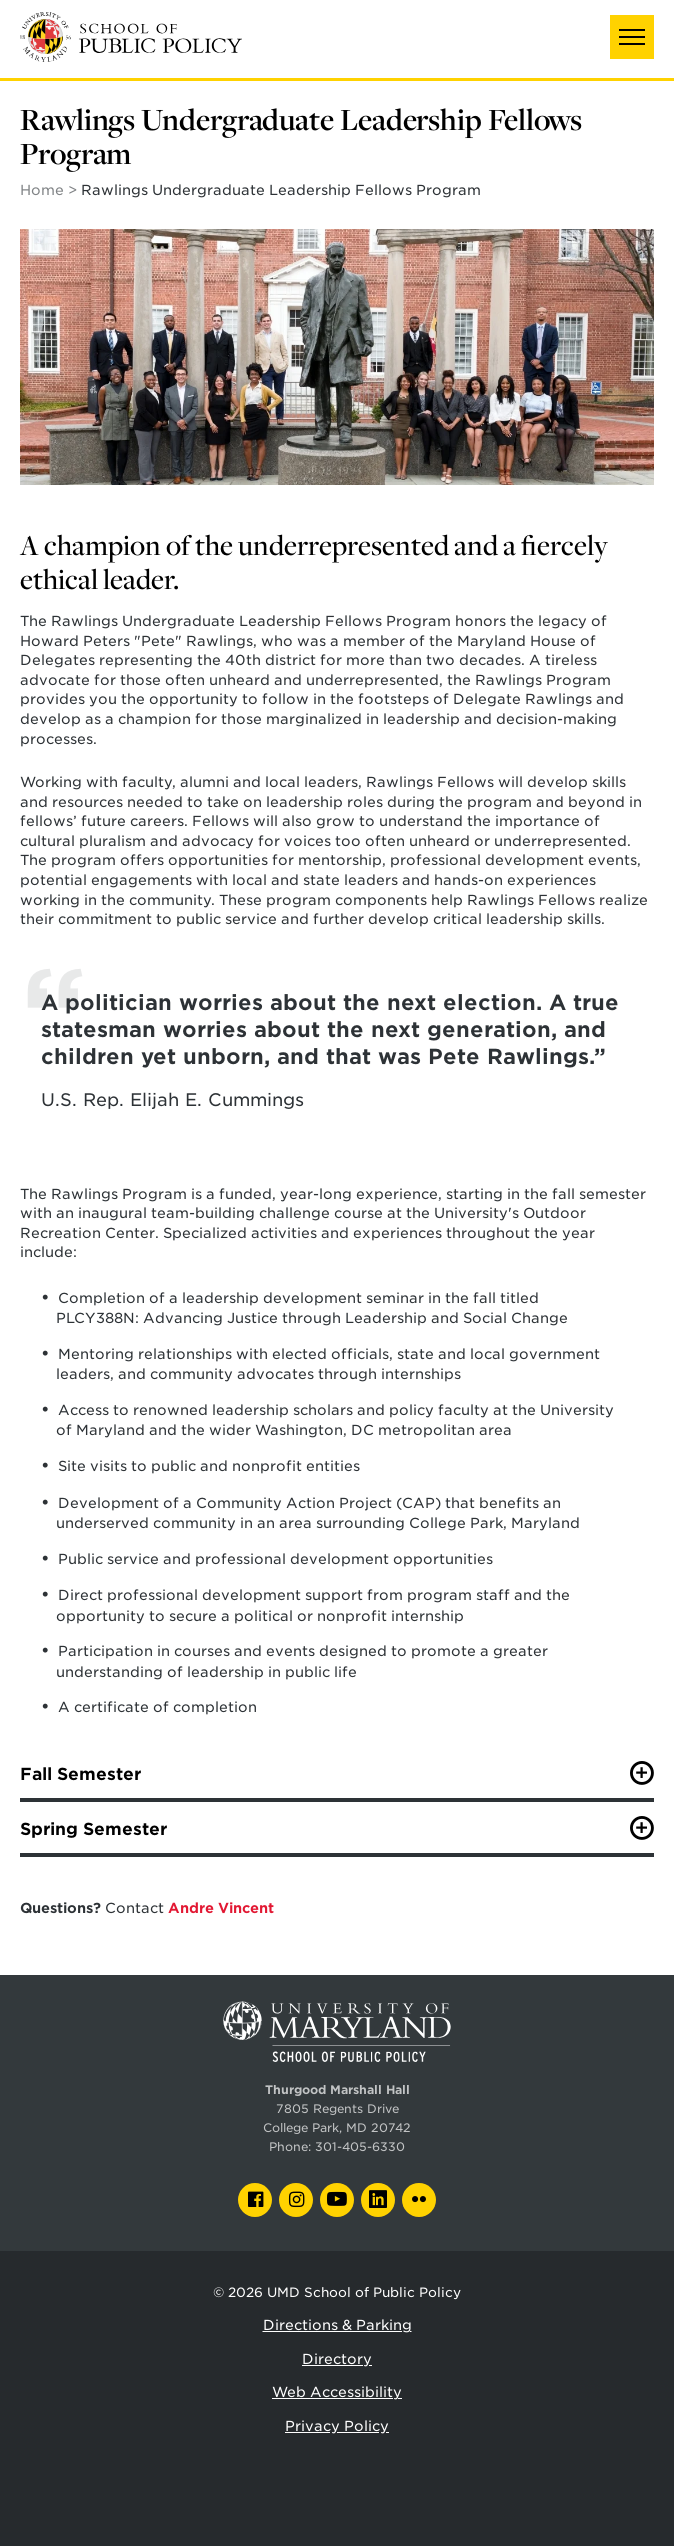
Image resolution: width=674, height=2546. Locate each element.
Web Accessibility (337, 2392)
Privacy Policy (337, 2426)
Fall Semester (80, 1774)
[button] (632, 37)
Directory (337, 2359)
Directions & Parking (337, 2325)
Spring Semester (93, 1829)
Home (42, 190)
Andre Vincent (221, 1908)
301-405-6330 (360, 2147)
